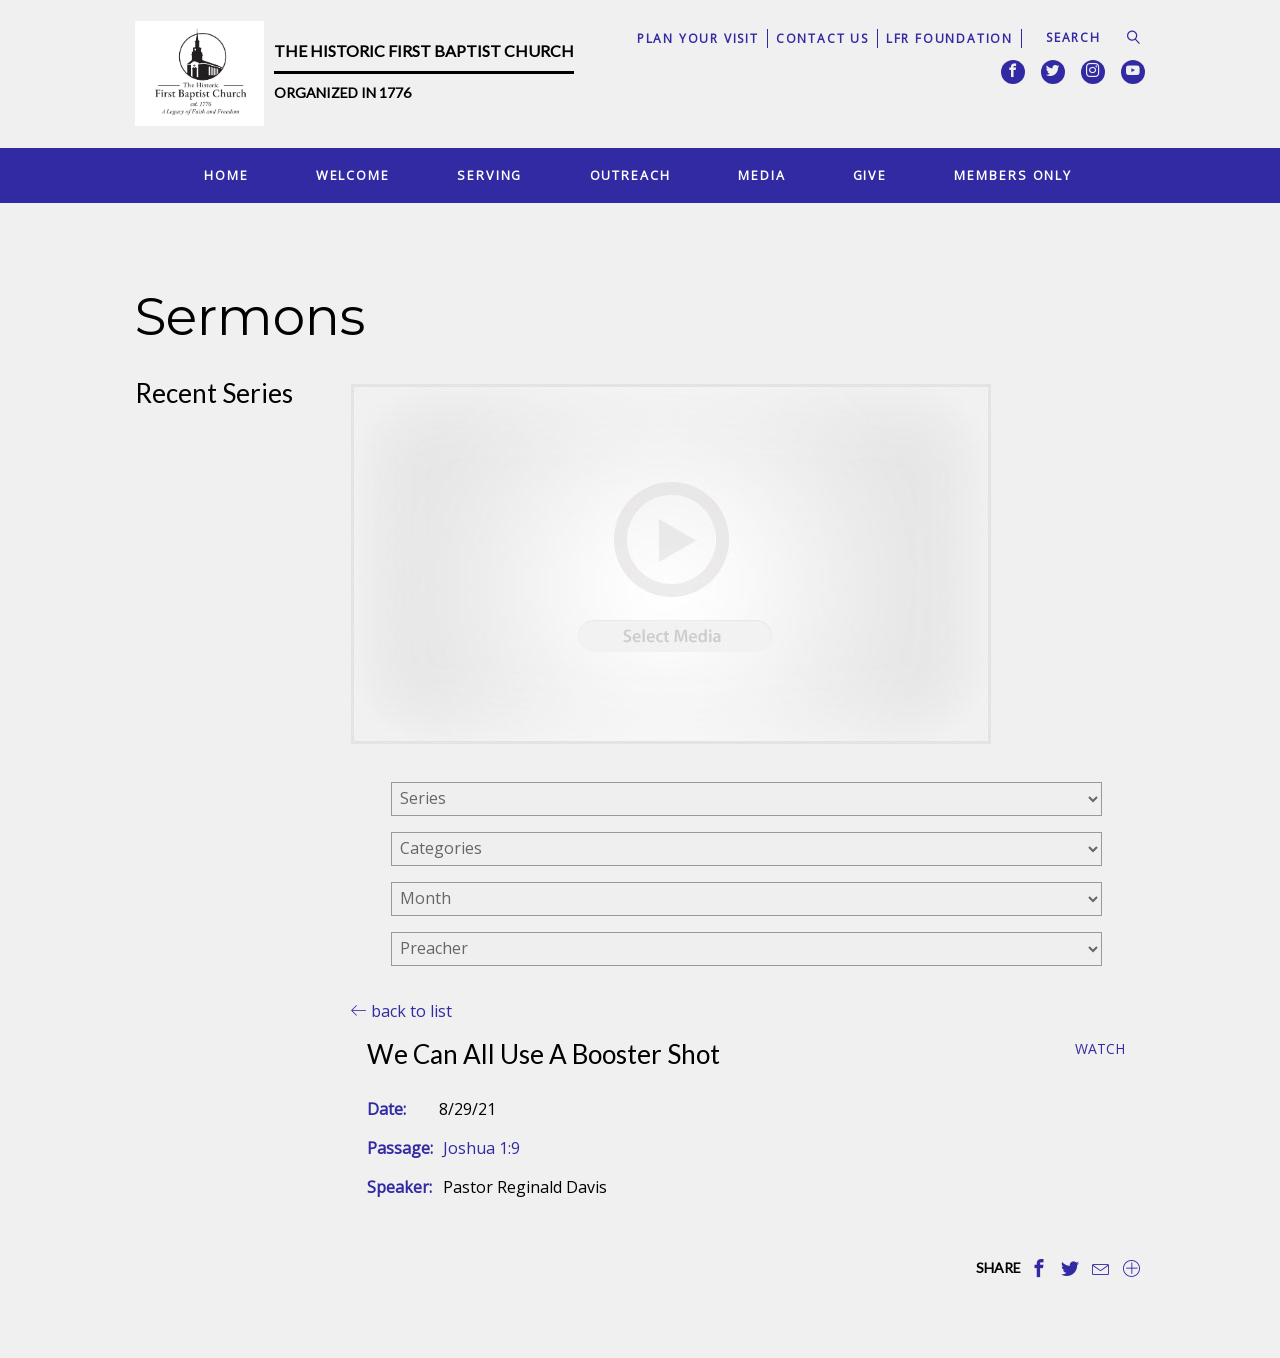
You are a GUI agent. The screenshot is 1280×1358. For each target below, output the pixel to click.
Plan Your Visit (698, 38)
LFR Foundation (949, 38)
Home (226, 175)
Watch (1100, 1049)
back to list (401, 1010)
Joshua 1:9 (481, 1148)
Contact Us (822, 38)
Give (870, 175)
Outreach (630, 175)
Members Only (1013, 175)
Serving (489, 175)
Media (761, 175)
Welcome (353, 175)
